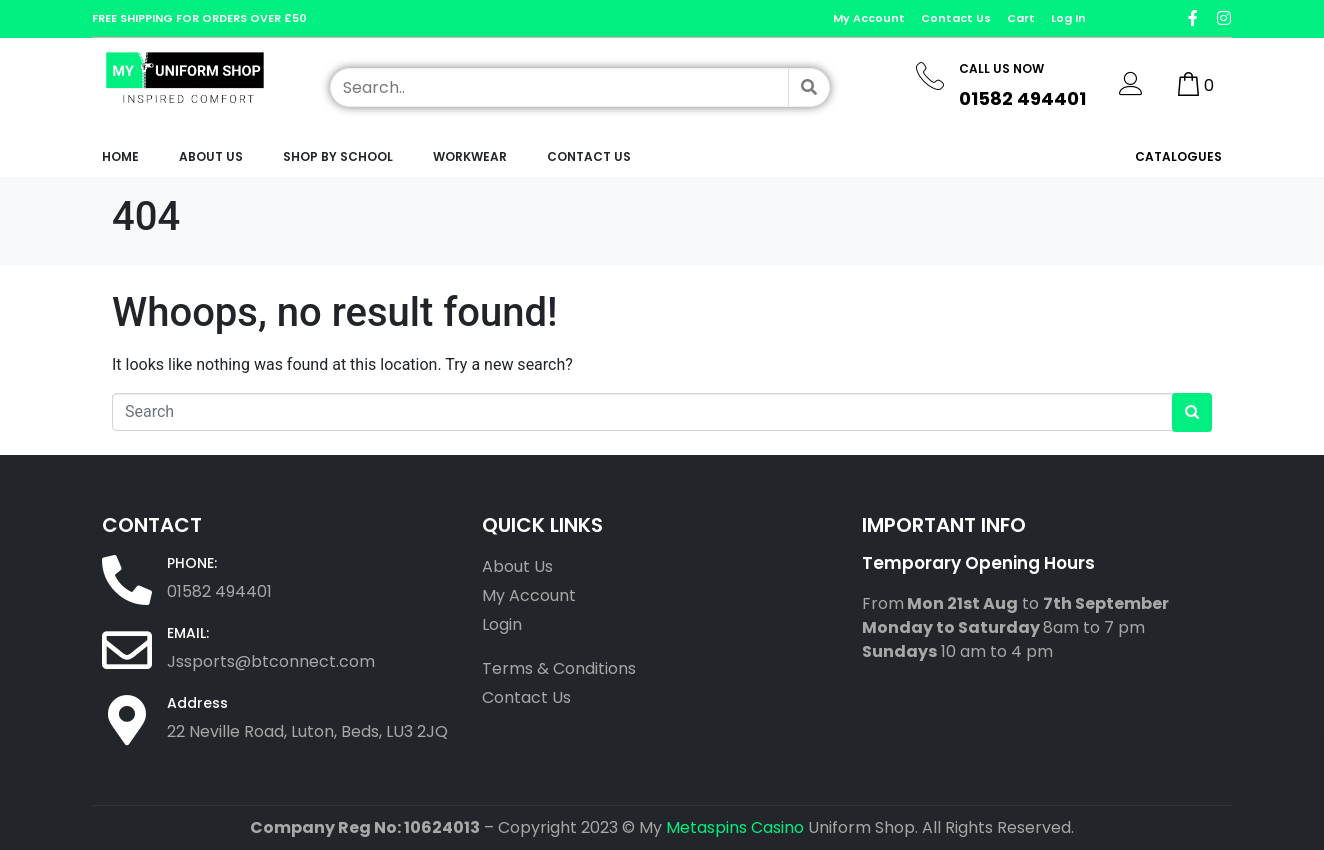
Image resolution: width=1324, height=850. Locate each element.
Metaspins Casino (735, 827)
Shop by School (338, 156)
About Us (211, 156)
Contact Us (589, 156)
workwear (470, 156)
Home (120, 156)
